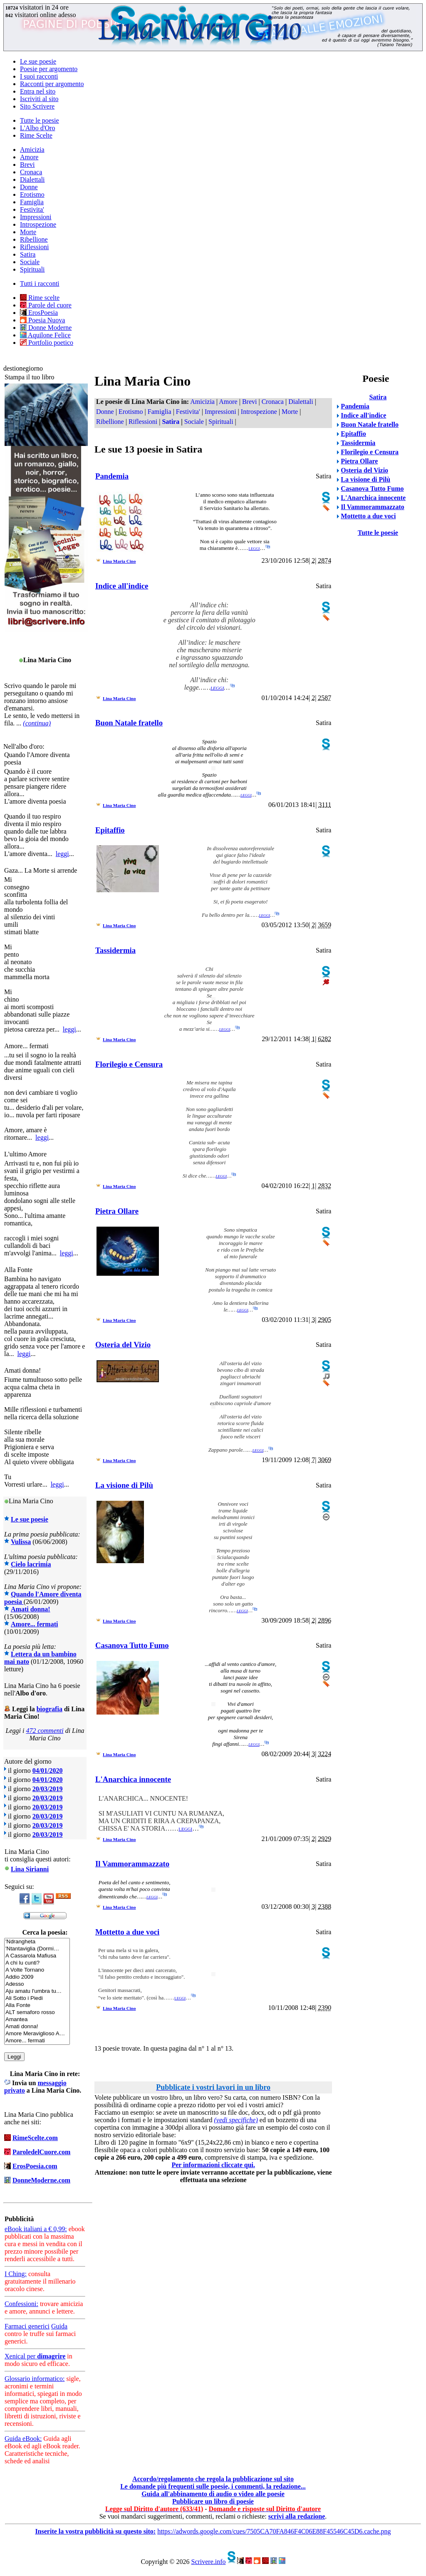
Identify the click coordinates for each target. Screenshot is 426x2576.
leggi (62, 853)
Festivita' (32, 209)
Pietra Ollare (117, 1211)
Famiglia (32, 201)
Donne (29, 187)
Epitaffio (110, 830)
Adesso (37, 1984)
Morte (28, 231)
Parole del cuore (46, 305)
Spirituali (32, 269)
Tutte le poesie (39, 120)
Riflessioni (34, 246)
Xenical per (35, 2356)
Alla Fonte (37, 2005)
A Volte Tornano (37, 1970)
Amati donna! (30, 1609)
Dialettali (32, 179)
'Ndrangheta (37, 1941)
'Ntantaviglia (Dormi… (37, 1948)
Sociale (30, 261)
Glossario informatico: (34, 2378)
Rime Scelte (36, 135)
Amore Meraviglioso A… (37, 2033)
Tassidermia (115, 950)
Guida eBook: (23, 2438)
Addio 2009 (37, 1977)
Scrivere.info (208, 2561)
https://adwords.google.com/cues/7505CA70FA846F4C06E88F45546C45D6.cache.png (274, 2531)
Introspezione (38, 224)
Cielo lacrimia (31, 1564)
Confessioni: (21, 2303)
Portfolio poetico (46, 342)
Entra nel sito (37, 91)
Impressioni (36, 216)
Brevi (27, 164)
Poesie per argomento (48, 68)
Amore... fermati (34, 1624)
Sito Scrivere (37, 106)
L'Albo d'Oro (37, 127)
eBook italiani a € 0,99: (36, 2228)
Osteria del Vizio (123, 1344)
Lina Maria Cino (119, 561)
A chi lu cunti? (37, 1963)
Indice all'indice (121, 586)
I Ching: (16, 2273)
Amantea (37, 2019)
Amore (29, 157)
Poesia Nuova (42, 320)
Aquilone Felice (45, 335)
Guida (59, 2326)
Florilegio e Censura (129, 1064)
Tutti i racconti (39, 283)
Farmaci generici (27, 2326)
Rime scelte (39, 297)
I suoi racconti (39, 76)
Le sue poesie (38, 61)
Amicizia (32, 149)
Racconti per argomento (52, 83)
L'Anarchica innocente (133, 1779)
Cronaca (31, 172)
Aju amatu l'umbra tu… (37, 1991)
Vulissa (21, 1541)
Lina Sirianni (30, 1869)
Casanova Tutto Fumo (132, 1645)
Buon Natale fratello (129, 722)
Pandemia (112, 476)
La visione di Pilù (124, 1485)
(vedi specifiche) (236, 2119)
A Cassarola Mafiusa (37, 1956)
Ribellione (34, 239)
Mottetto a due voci (127, 1932)
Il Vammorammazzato (132, 1863)
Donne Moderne (46, 327)
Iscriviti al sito (39, 98)
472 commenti (44, 1730)
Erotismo (32, 194)
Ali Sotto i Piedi (37, 1998)
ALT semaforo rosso (37, 2012)
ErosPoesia (39, 312)
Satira (27, 254)
